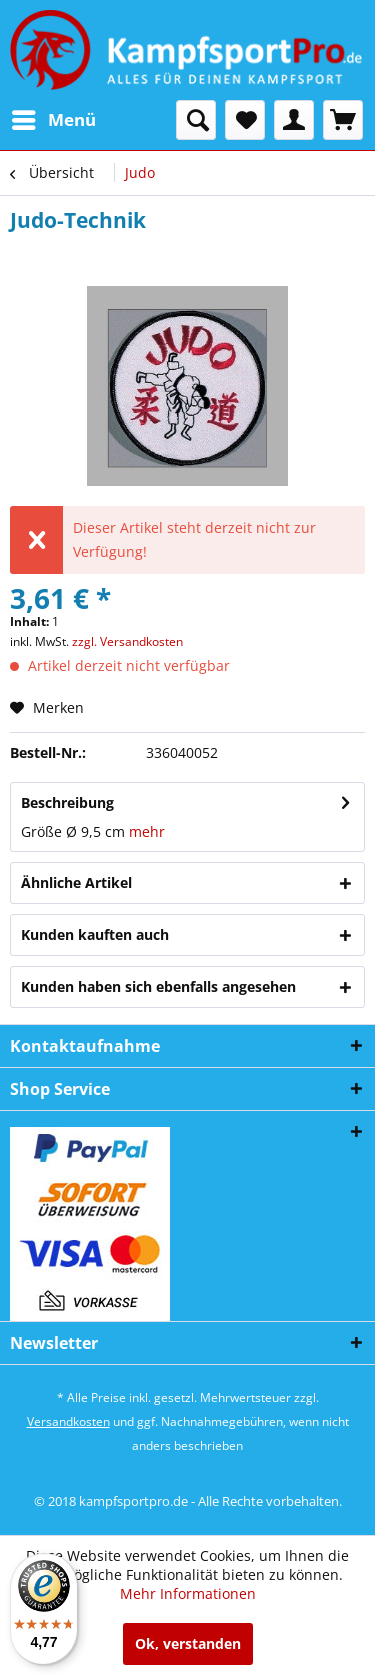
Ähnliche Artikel (76, 882)
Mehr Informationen (188, 1593)
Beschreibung (67, 802)
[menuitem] (53, 120)
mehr (147, 831)
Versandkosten (68, 1421)
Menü (54, 117)
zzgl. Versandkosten (127, 641)
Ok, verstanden (188, 1643)
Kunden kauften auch (95, 934)
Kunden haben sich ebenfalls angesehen (158, 986)
